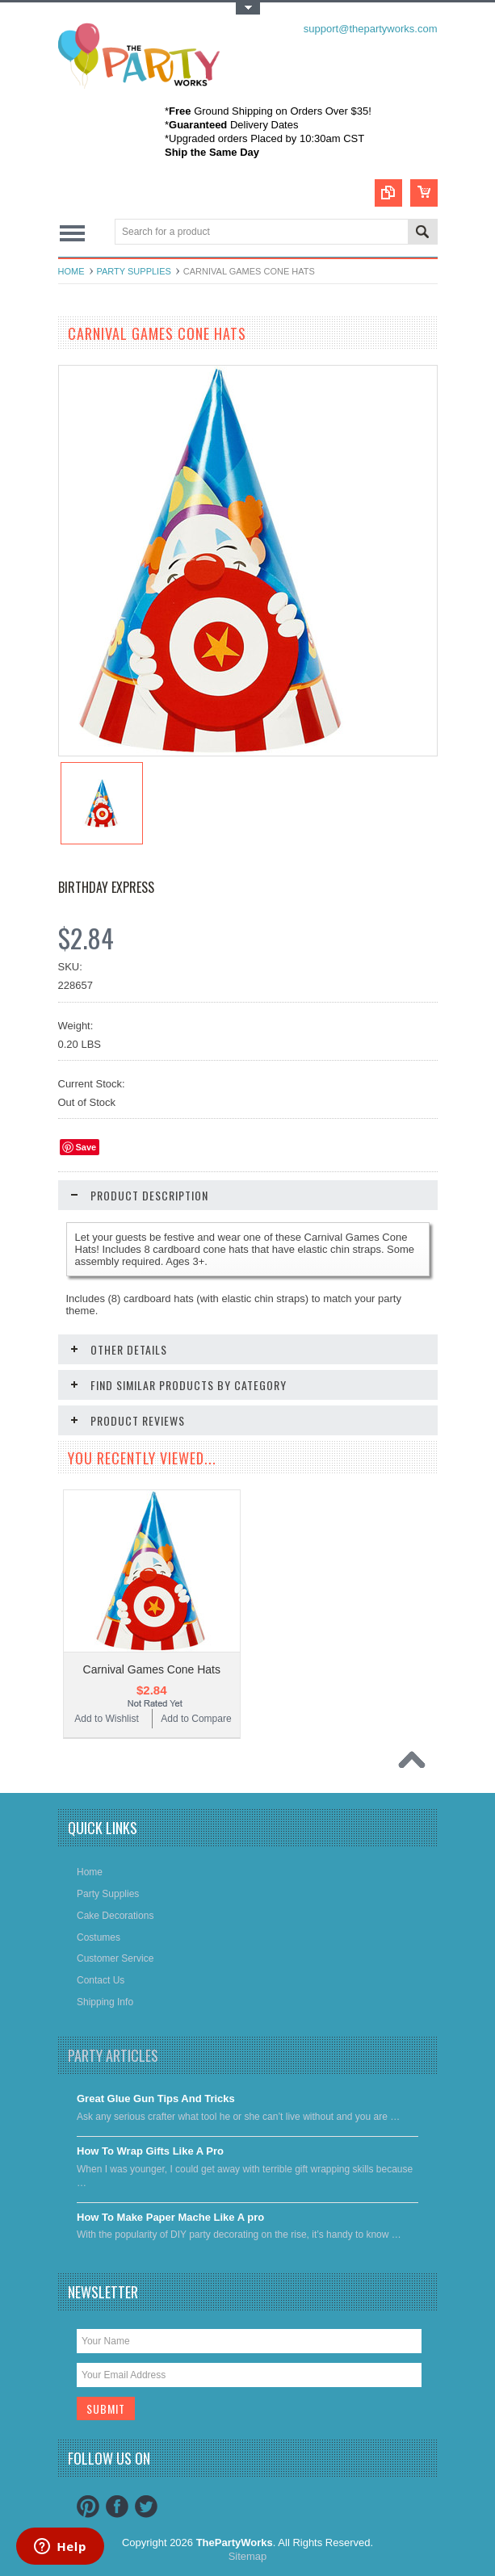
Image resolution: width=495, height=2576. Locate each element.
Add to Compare (196, 1718)
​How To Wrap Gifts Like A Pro (150, 2151)
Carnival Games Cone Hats (151, 1669)
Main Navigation (72, 233)
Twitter (146, 2506)
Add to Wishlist (106, 1718)
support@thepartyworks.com (371, 29)
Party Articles (113, 2055)
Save (86, 1147)
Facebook (117, 2506)
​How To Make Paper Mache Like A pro (170, 2217)
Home (71, 271)
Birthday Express (106, 887)
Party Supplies (134, 271)
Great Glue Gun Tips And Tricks (156, 2098)
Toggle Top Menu (248, 8)
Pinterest (88, 2506)
